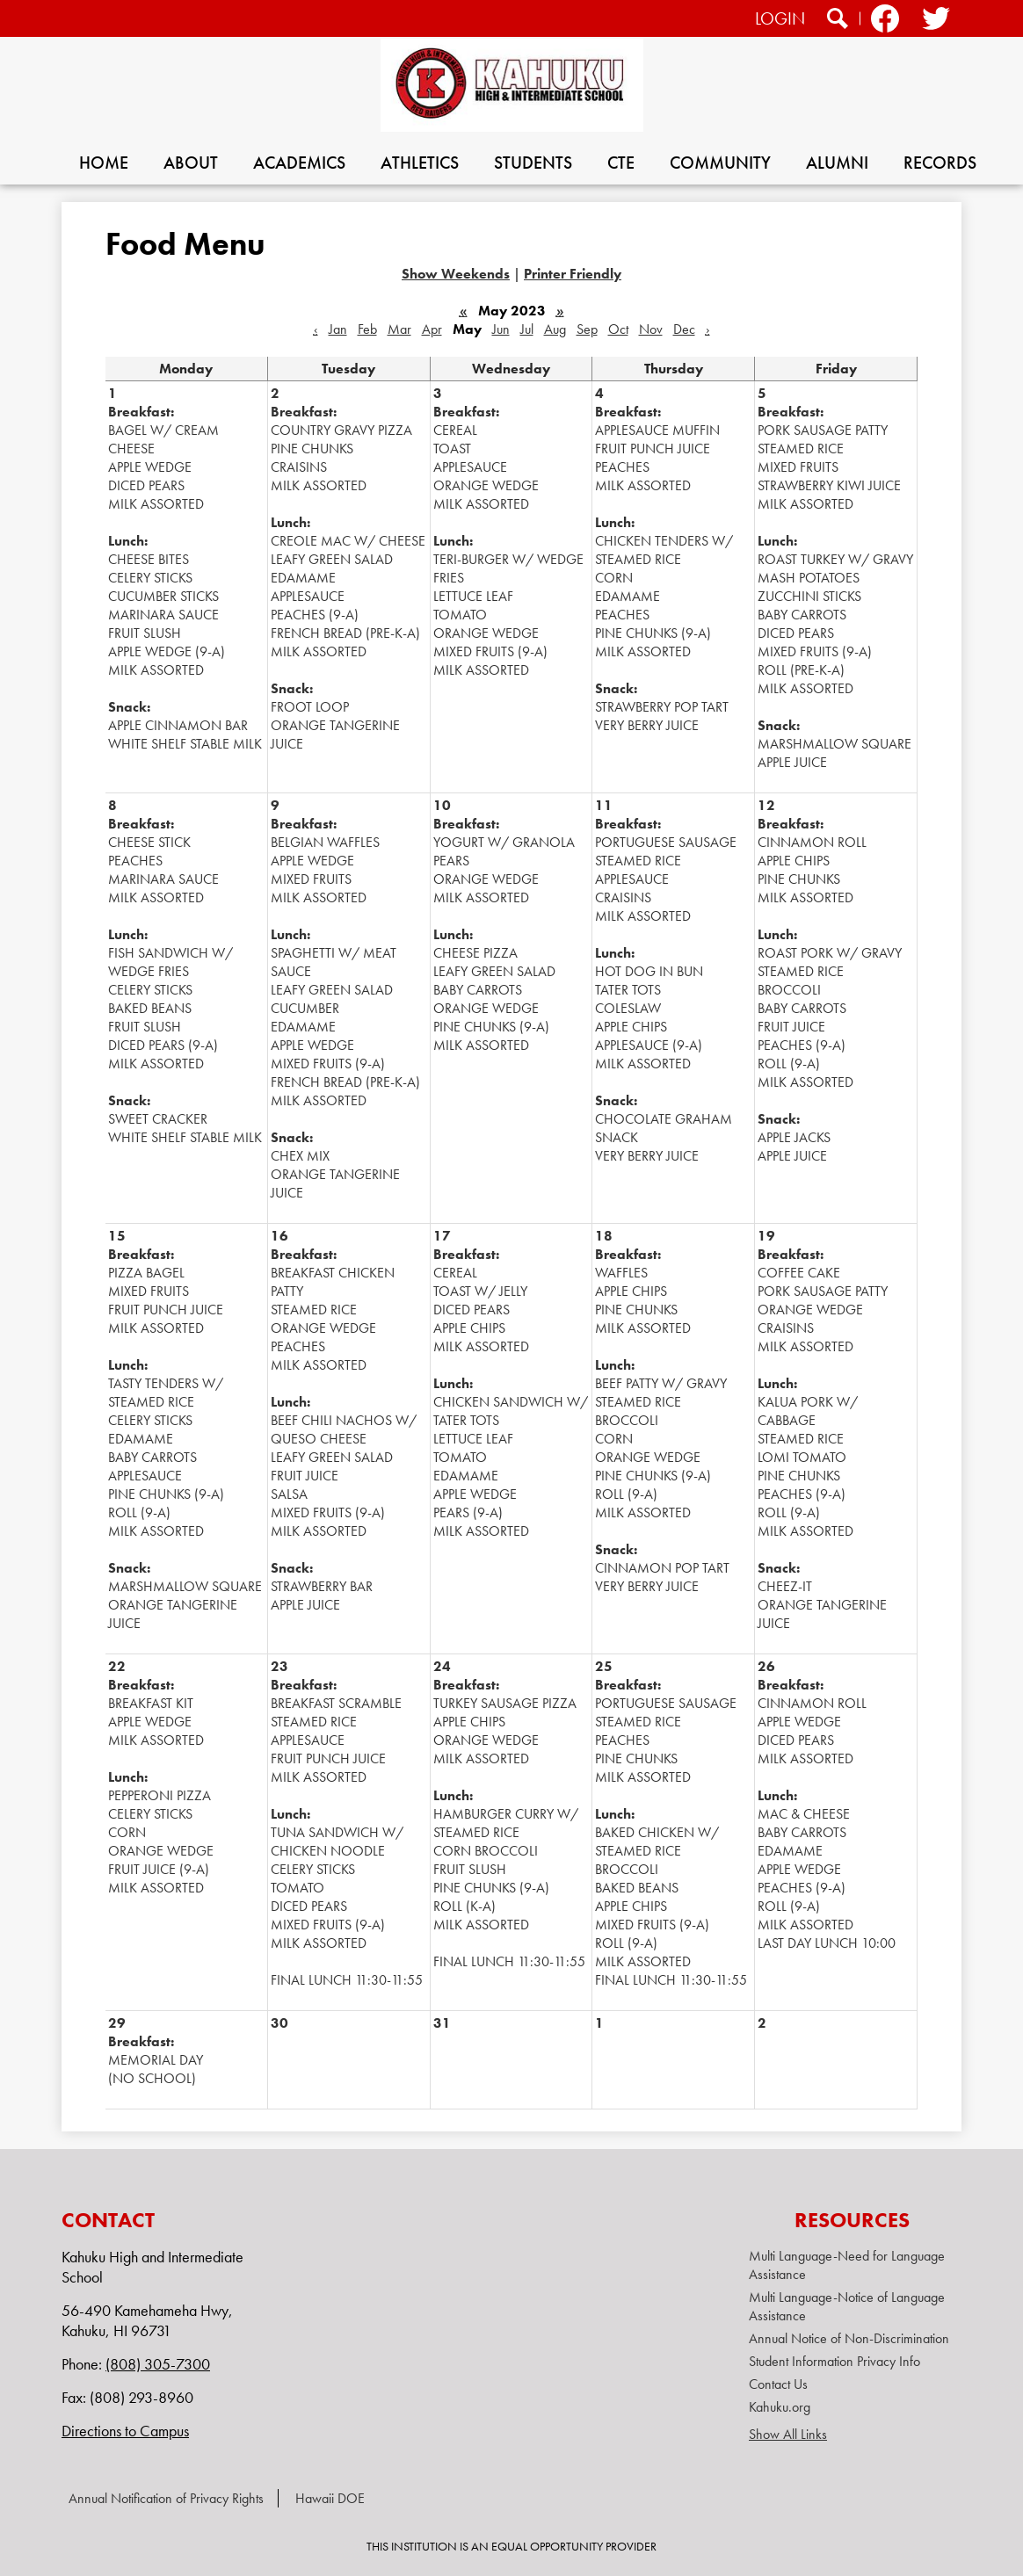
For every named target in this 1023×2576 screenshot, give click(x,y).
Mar (399, 329)
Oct (618, 329)
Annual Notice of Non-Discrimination (849, 2338)
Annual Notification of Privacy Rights (166, 2498)
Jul (526, 329)
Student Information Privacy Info (834, 2361)
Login (780, 18)
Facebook (885, 20)
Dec (684, 329)
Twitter (935, 20)
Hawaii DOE (330, 2498)
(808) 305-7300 (157, 2364)
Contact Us (778, 2384)
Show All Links (788, 2434)
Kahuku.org (779, 2407)
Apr (432, 329)
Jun (501, 329)
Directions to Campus (125, 2430)
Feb (367, 329)
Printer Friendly (572, 273)
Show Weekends (456, 273)
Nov (651, 329)
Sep (587, 329)
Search (837, 20)
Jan (338, 329)
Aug (555, 329)
